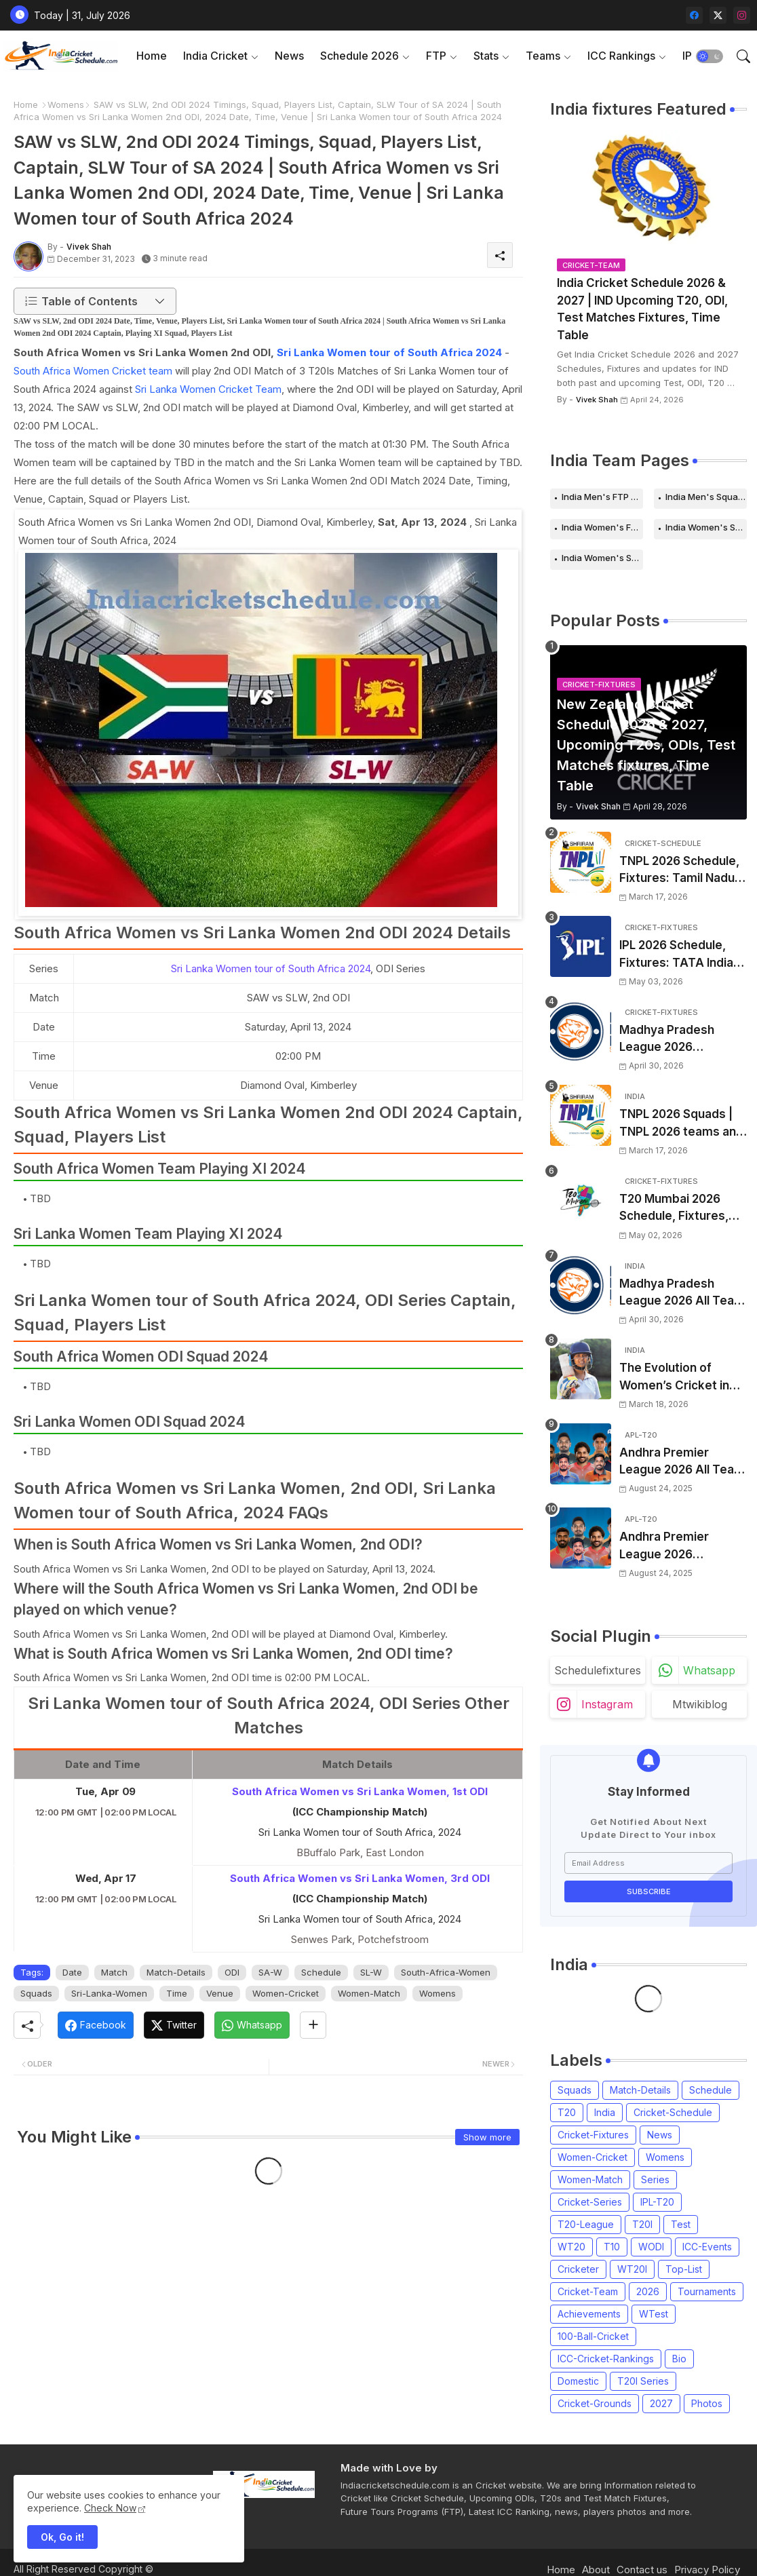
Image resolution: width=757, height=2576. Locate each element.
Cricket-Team (588, 2291)
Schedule (321, 1972)
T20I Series (643, 2381)
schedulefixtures (597, 1670)
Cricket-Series (590, 2202)
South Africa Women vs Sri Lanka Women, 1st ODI (360, 1791)
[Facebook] (96, 2025)
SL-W (371, 1972)
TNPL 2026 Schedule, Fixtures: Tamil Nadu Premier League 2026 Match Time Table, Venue (680, 870)
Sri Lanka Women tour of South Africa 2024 (389, 352)
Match (114, 1972)
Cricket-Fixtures (593, 2134)
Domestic (578, 2381)
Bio (679, 2358)
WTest (653, 2314)
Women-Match (369, 1993)
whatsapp (709, 1670)
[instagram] (741, 15)
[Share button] (313, 2025)
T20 (567, 2112)
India (604, 2112)
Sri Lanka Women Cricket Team (208, 389)
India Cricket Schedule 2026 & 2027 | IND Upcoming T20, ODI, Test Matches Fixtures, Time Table (642, 309)
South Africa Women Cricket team (93, 370)
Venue (219, 1993)
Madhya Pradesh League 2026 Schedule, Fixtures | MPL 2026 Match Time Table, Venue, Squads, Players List (682, 1039)
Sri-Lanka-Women (109, 1993)
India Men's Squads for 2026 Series (706, 496)
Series (655, 2179)
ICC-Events (707, 2246)
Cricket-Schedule (673, 2112)
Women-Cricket (285, 1993)
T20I (642, 2224)
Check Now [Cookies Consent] (110, 2508)
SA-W (270, 1972)
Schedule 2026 (359, 55)
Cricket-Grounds (595, 2403)
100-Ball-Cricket (593, 2336)
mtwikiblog (699, 1704)
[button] (709, 56)
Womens (65, 104)
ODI (232, 1972)
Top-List (683, 2269)
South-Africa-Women (445, 1972)
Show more (487, 2137)
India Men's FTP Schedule (602, 496)
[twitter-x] (718, 15)
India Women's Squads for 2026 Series (602, 557)
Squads (36, 1993)
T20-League (586, 2224)
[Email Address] (648, 1863)
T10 (612, 2246)
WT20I (632, 2269)
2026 (647, 2291)
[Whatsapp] (252, 2025)
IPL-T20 (657, 2202)
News (289, 55)
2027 (661, 2403)
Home (151, 55)
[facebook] (694, 15)
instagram (607, 1704)
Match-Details (176, 1972)
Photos (706, 2403)
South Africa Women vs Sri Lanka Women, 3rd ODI (360, 1878)
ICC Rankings (621, 55)
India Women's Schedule (706, 527)
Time (176, 1993)
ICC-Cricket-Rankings (606, 2358)
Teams (543, 55)
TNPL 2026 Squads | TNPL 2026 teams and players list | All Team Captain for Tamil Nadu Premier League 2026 (681, 1123)
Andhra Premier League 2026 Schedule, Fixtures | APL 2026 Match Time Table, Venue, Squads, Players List (682, 1546)
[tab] (151, 56)
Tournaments (707, 2291)
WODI (651, 2246)
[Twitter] (174, 2025)
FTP (436, 55)
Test (681, 2224)
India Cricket (215, 55)
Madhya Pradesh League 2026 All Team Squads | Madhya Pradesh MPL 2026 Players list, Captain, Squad (682, 1293)
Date (72, 1972)
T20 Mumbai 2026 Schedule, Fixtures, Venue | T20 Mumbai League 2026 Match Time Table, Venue (677, 1208)
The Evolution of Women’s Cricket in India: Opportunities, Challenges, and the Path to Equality (676, 1377)
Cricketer (578, 2269)
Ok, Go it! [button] (62, 2537)
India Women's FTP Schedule (602, 527)
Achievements (589, 2314)
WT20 (571, 2246)
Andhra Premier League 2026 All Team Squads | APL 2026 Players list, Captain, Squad (682, 1462)
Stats (486, 55)
